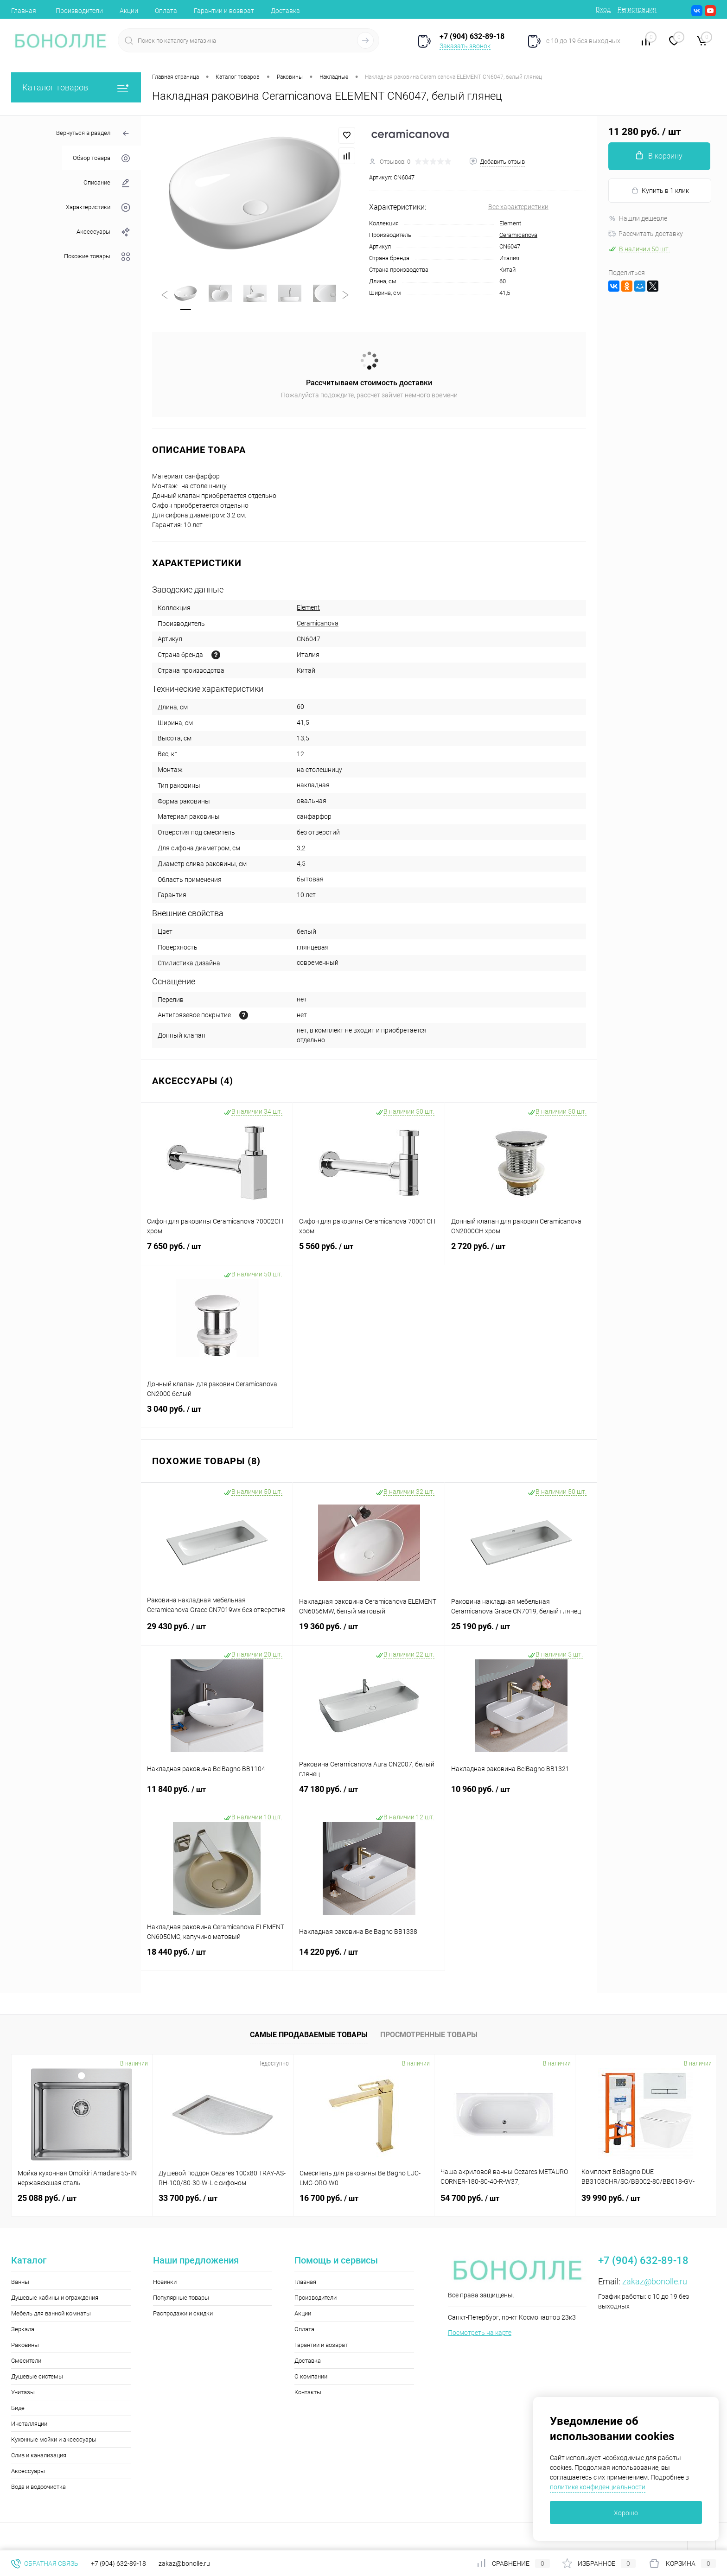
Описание (106, 183)
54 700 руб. (469, 2198)
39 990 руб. (610, 2198)
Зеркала (22, 2329)
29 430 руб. (217, 1632)
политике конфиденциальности (597, 2487)
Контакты (307, 2392)
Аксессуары (103, 232)
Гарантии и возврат (224, 10)
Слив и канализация (38, 2455)
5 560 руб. (369, 1251)
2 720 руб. (521, 1251)
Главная (23, 10)
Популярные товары (181, 2297)
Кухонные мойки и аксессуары (53, 2439)
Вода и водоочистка (38, 2486)
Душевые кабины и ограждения (54, 2297)
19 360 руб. (369, 1632)
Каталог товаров (76, 87)
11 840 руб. (217, 1794)
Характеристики (98, 207)
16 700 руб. (329, 2198)
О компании (310, 2376)
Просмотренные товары (429, 2034)
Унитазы (23, 2392)
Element (510, 223)
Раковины (25, 2344)
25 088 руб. (47, 2198)
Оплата (166, 10)
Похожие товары (97, 256)
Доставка (285, 10)
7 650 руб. (217, 1251)
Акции (129, 10)
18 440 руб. (217, 1957)
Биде (18, 2407)
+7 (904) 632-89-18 (118, 2563)
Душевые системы (37, 2376)
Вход (603, 9)
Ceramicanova (518, 234)
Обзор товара (101, 158)
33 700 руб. (188, 2198)
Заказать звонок (465, 46)
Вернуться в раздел (93, 133)
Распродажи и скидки (183, 2313)
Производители (79, 10)
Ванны (20, 2281)
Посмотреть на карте (479, 2332)
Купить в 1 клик (660, 191)
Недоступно (273, 2063)
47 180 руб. (369, 1794)
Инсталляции (29, 2423)
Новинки (165, 2281)
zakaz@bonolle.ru (654, 2281)
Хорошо (626, 2513)
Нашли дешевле (637, 218)
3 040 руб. (217, 1414)
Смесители (26, 2360)
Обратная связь (44, 2563)
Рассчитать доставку (645, 233)
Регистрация (637, 9)
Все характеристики (518, 206)
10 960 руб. (521, 1794)
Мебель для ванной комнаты (51, 2313)
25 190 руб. (521, 1632)
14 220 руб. (369, 1957)
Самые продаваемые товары (309, 2034)
